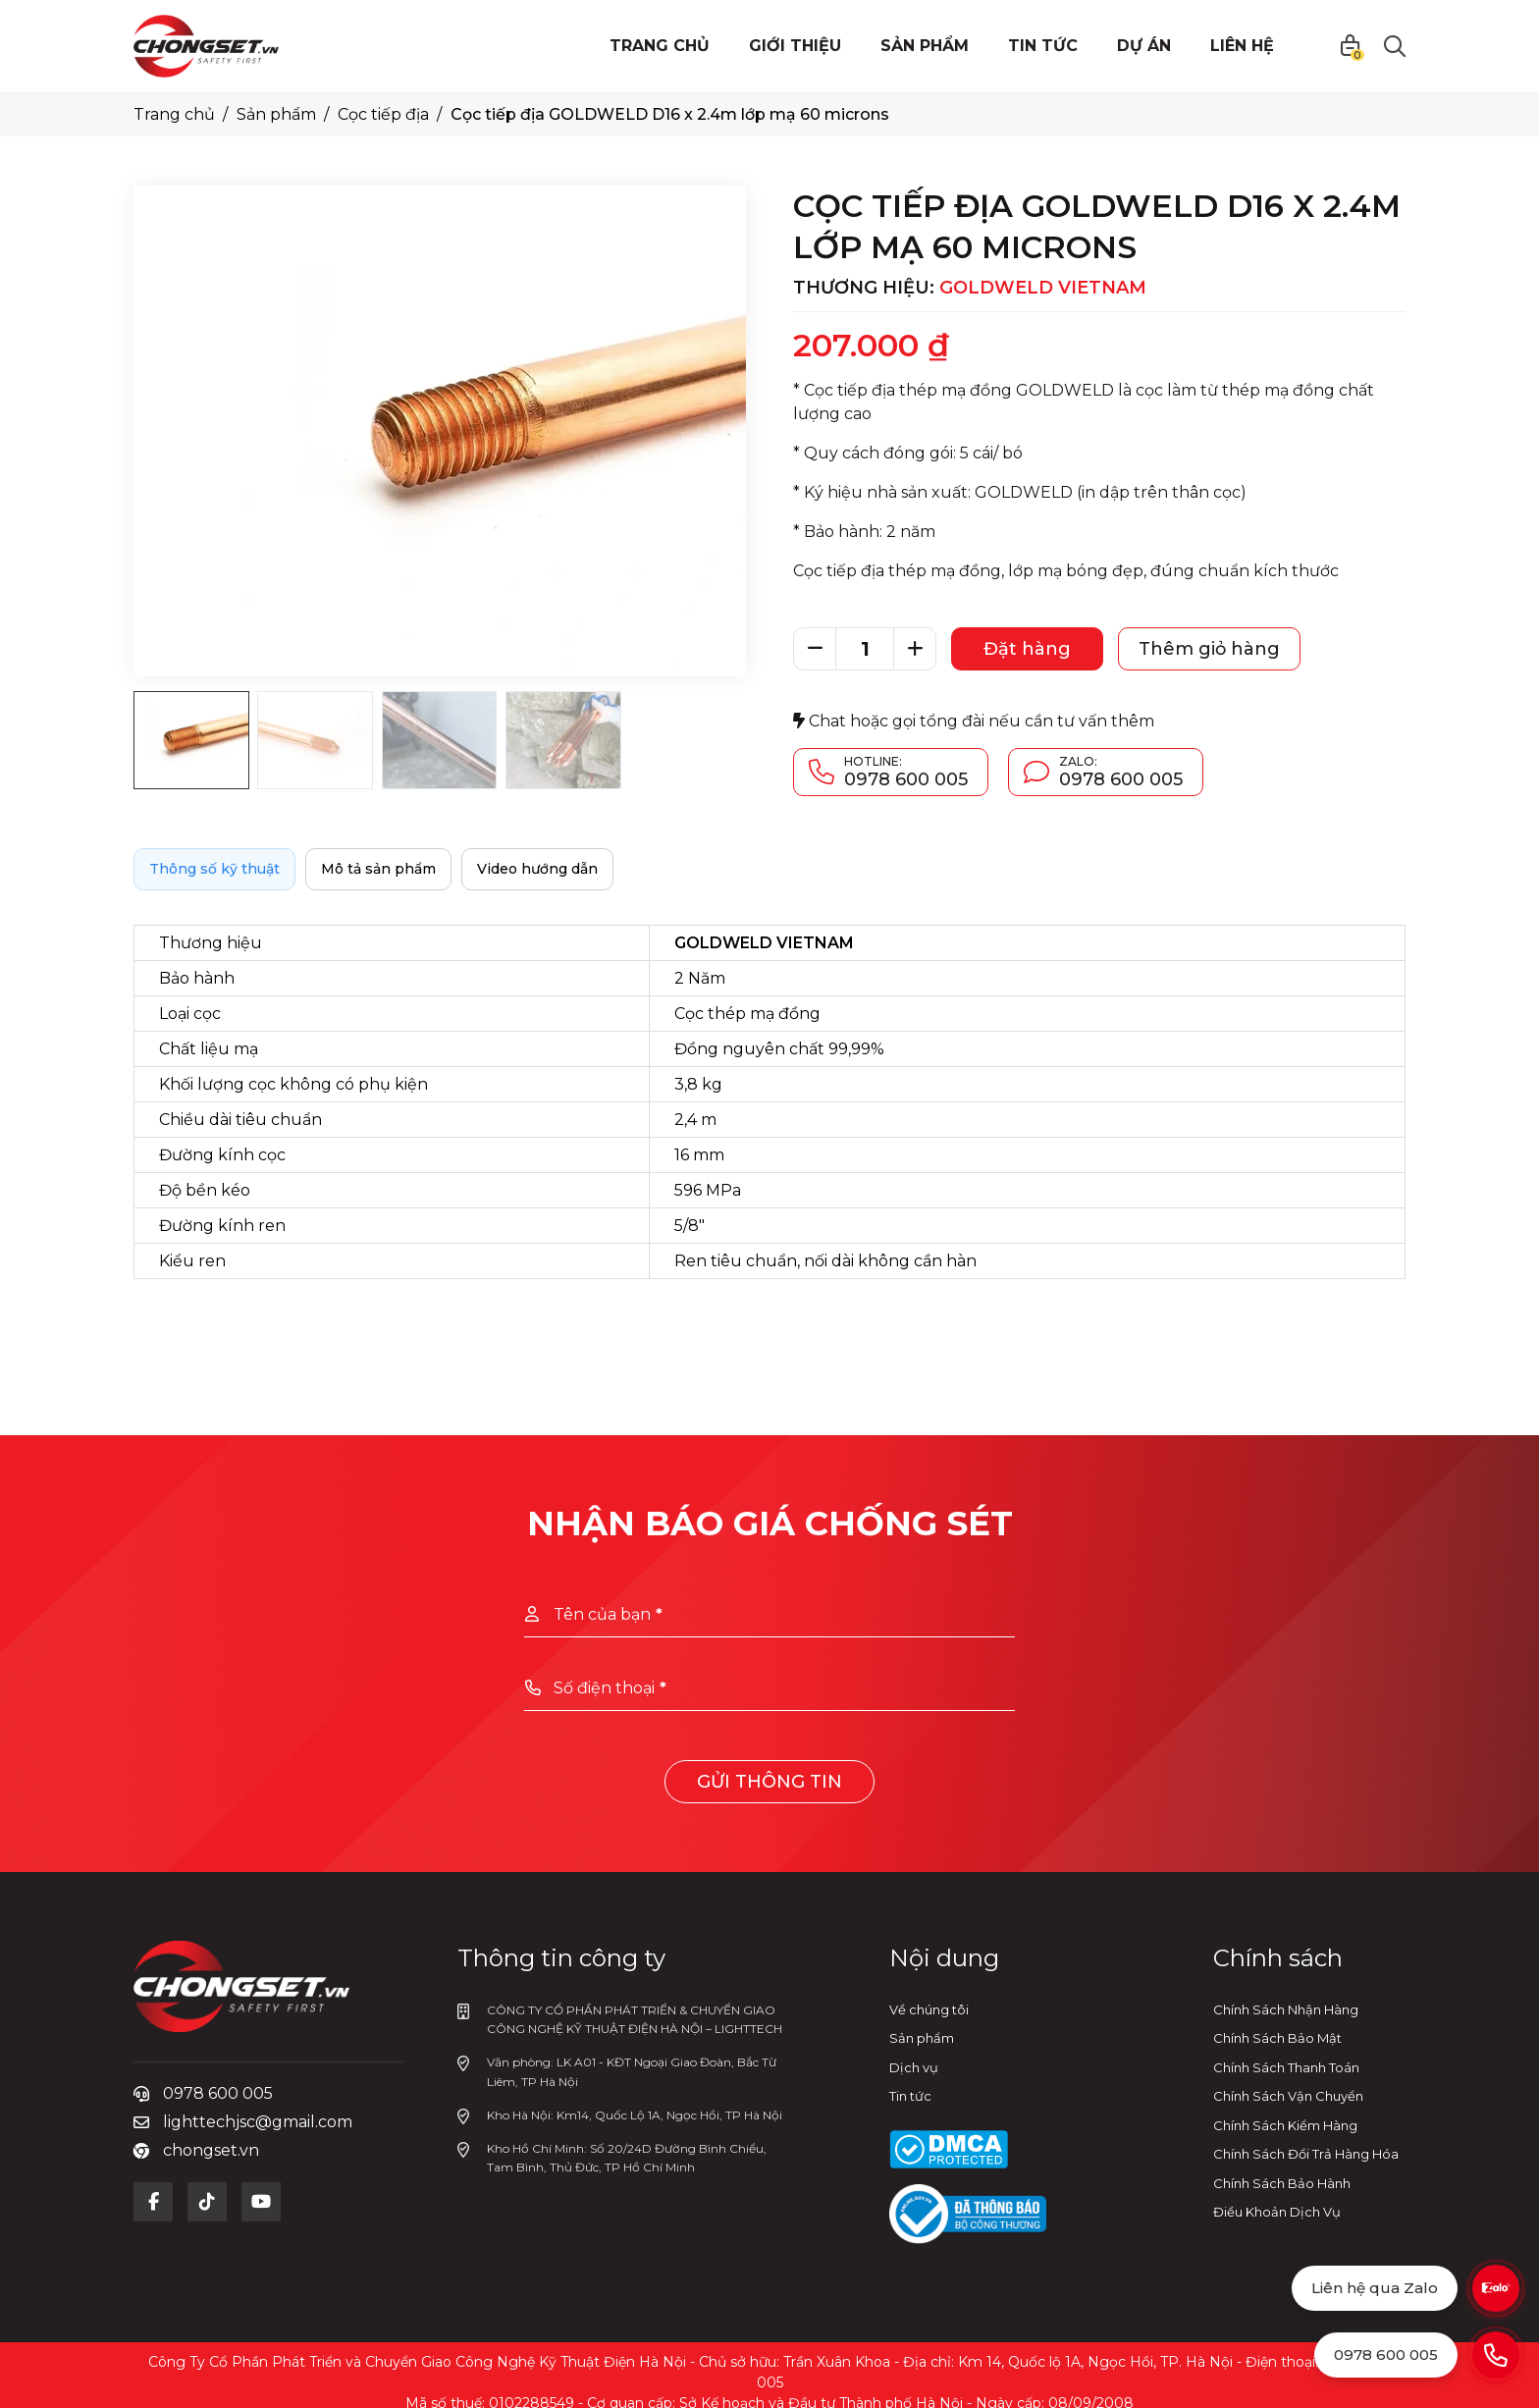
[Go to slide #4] (563, 740)
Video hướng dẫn (537, 869)
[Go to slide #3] (440, 740)
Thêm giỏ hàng (1209, 649)
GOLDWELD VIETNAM (1042, 287)
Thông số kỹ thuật (214, 869)
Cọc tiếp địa (383, 114)
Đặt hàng (1027, 649)
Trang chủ (174, 114)
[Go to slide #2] (315, 740)
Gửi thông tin (769, 1782)
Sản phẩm (276, 114)
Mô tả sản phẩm (378, 869)
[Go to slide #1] (191, 740)
